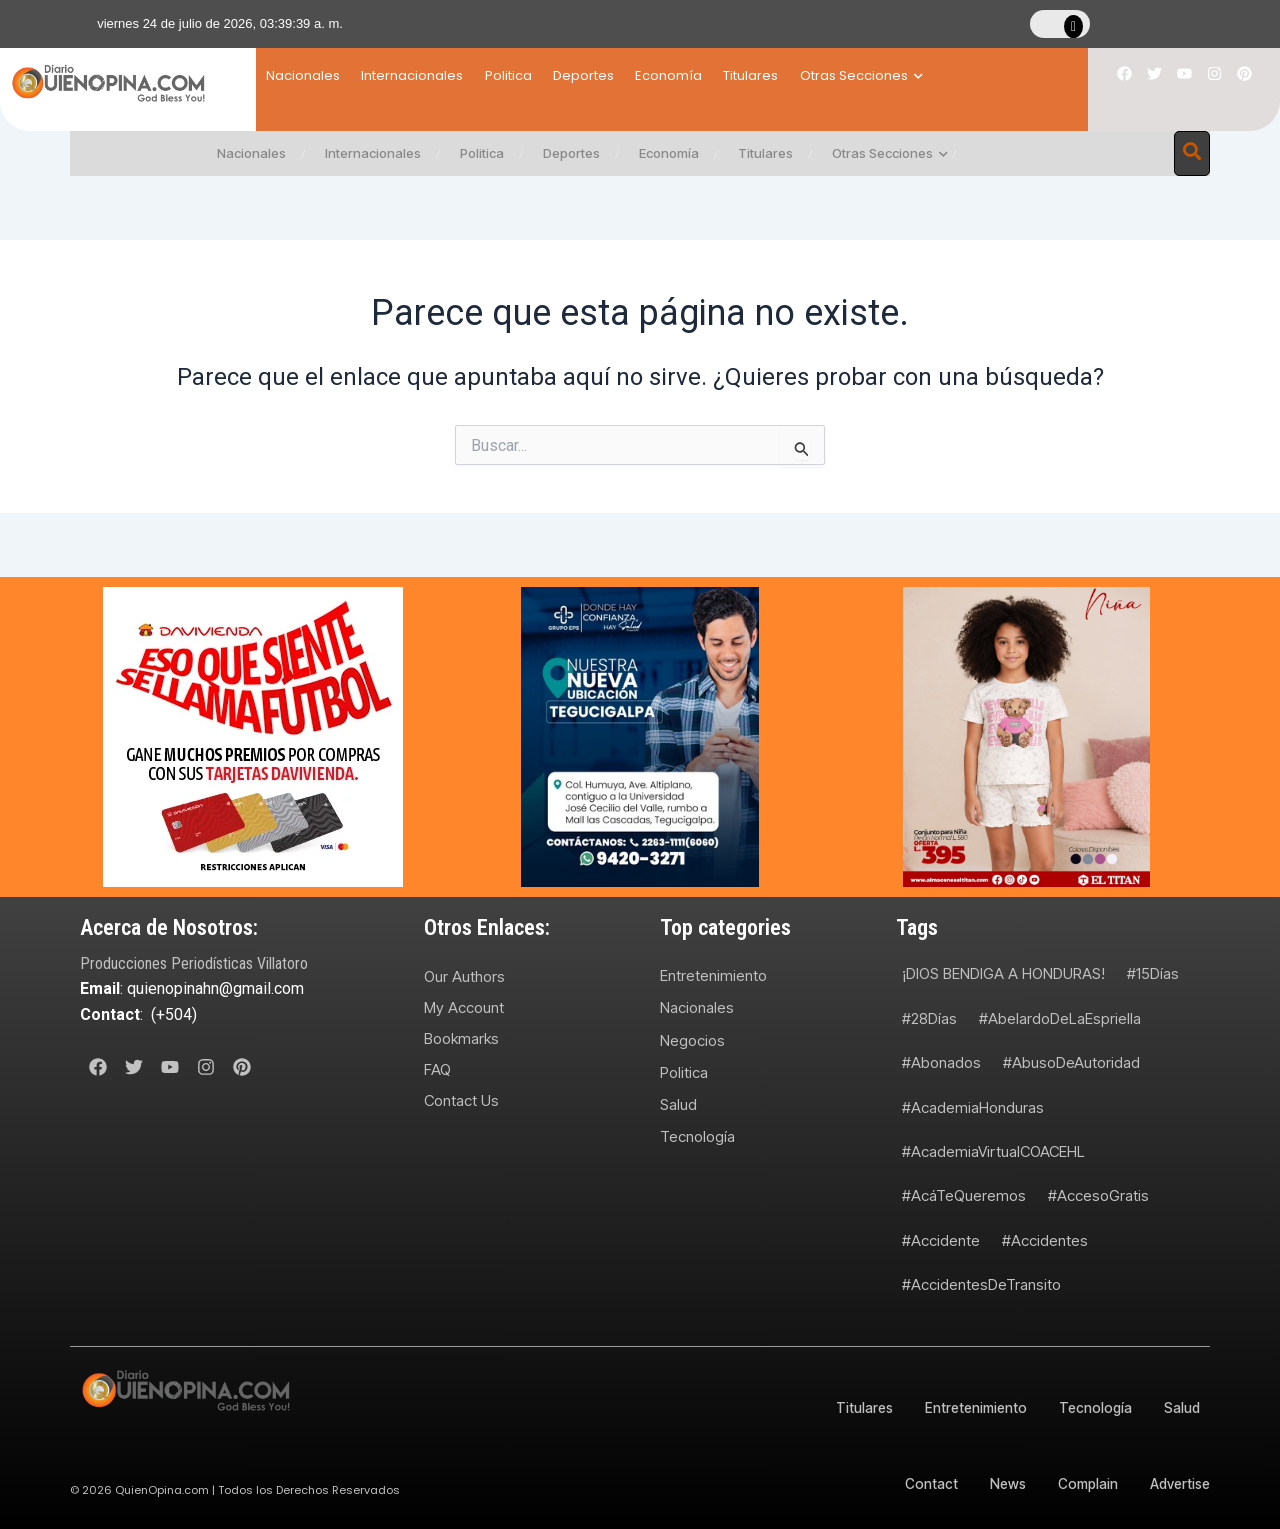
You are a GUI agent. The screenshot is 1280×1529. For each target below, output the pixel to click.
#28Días (929, 1018)
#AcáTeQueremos (964, 1195)
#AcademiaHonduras (973, 1107)
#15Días (1153, 973)
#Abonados (941, 1062)
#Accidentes (1045, 1240)
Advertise (1178, 1483)
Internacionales (425, 75)
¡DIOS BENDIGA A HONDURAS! (1003, 973)
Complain (1082, 1483)
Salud (678, 1105)
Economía (719, 75)
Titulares (814, 75)
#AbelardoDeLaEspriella (1060, 1018)
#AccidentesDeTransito (981, 1284)
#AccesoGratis (1098, 1195)
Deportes (621, 75)
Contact (919, 1483)
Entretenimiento (713, 975)
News (998, 1483)
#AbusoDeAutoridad (1071, 1062)
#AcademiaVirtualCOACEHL (993, 1151)
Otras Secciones (937, 75)
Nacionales (303, 75)
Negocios (692, 1040)
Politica (533, 75)
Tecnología (697, 1137)
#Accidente (941, 1240)
